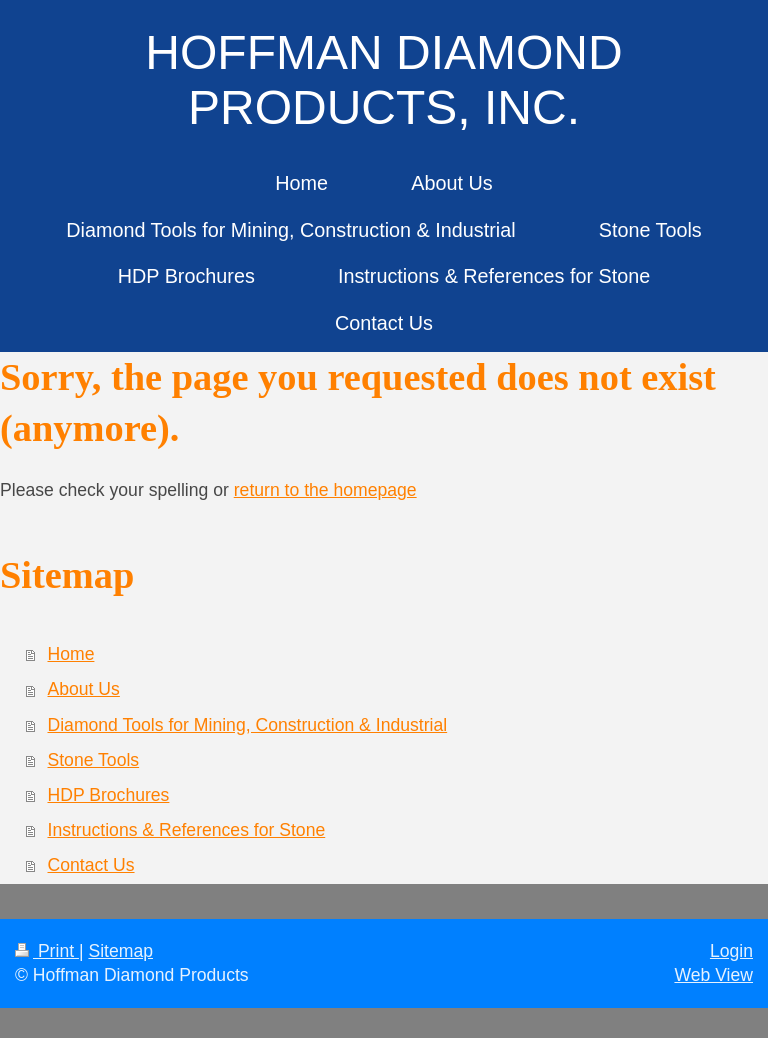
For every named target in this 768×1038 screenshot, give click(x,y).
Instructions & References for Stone (187, 830)
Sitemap (120, 951)
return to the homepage (325, 490)
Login (731, 951)
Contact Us (91, 865)
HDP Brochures (109, 795)
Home (71, 654)
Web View (713, 975)
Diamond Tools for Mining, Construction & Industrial (248, 725)
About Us (84, 689)
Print (47, 951)
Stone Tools (94, 760)
